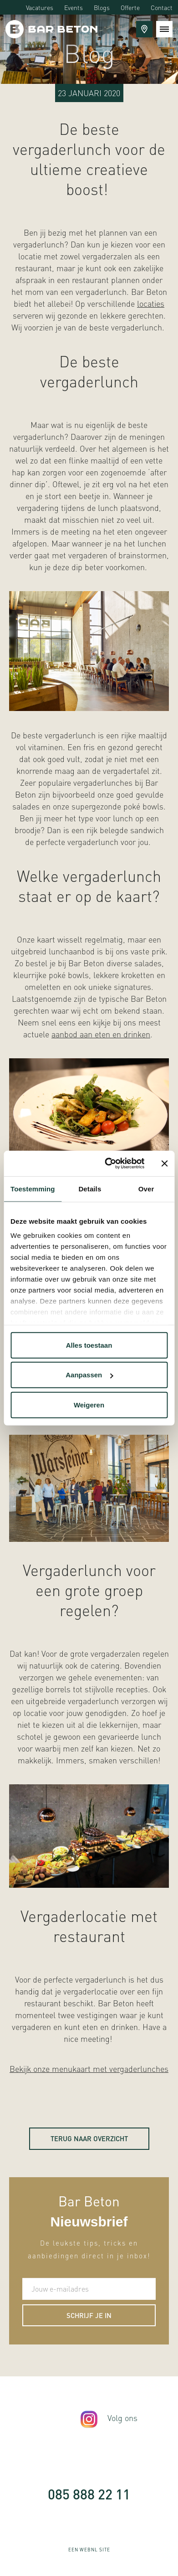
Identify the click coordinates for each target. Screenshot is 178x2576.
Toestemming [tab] (32, 1188)
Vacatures (39, 7)
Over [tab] (146, 1188)
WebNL (89, 2549)
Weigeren (89, 1404)
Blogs (102, 7)
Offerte (130, 7)
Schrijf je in (89, 2315)
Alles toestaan (89, 1345)
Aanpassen (89, 1375)
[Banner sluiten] (164, 1163)
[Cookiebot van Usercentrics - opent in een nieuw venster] (107, 1164)
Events (73, 7)
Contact (162, 7)
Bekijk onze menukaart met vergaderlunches (89, 2068)
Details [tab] (89, 1188)
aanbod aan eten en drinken (100, 1034)
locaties (150, 303)
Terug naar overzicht (89, 2138)
